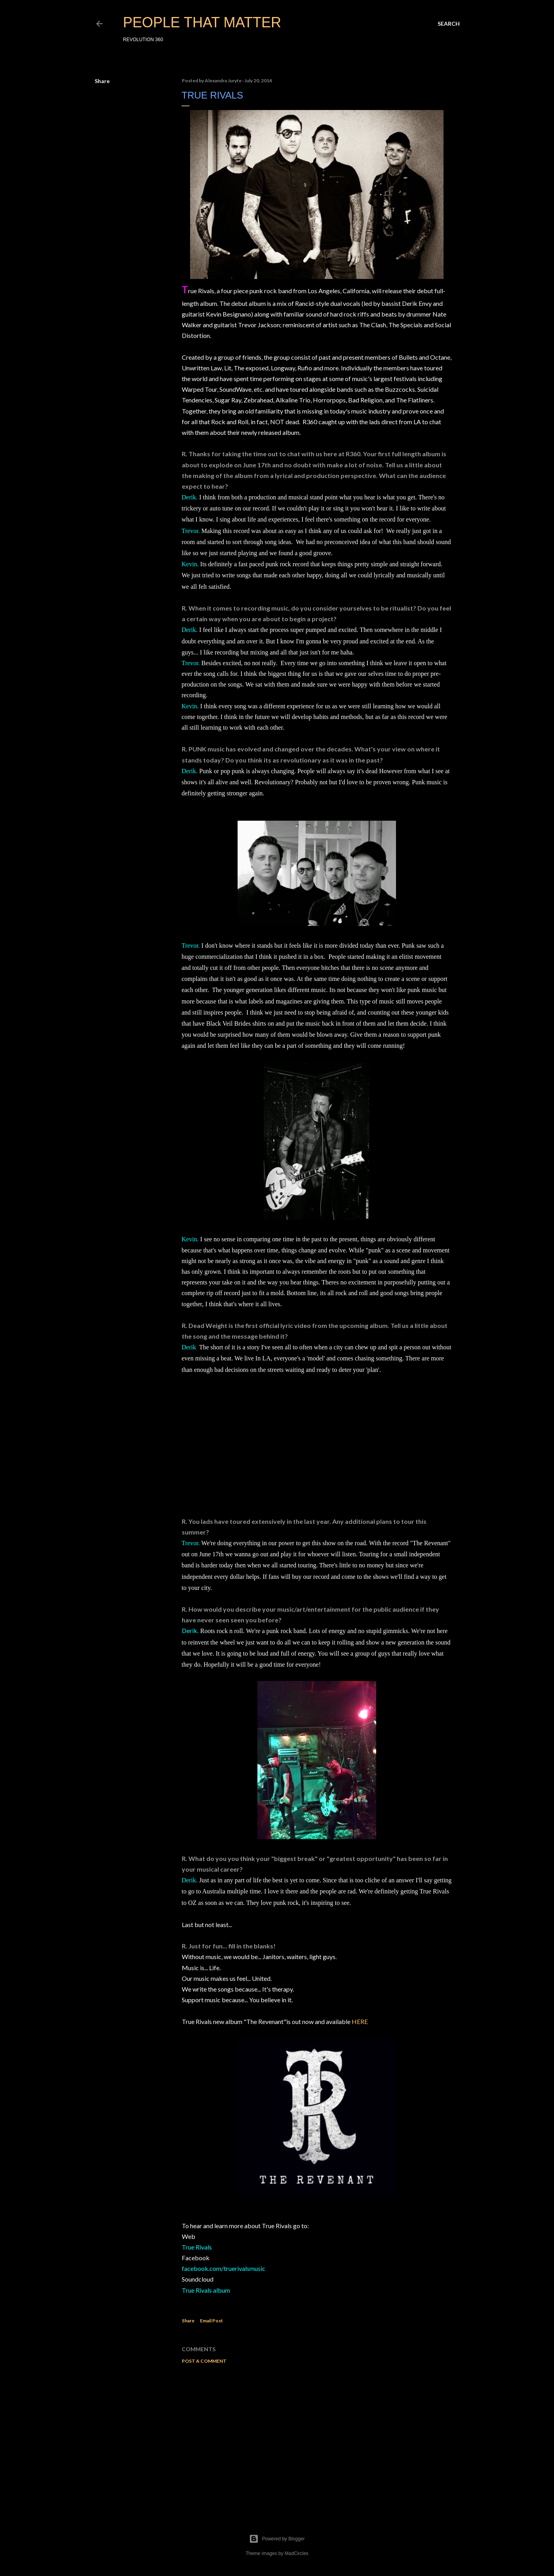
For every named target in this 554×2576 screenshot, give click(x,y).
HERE (360, 2021)
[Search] (449, 23)
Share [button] (102, 81)
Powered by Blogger (277, 2539)
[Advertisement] (317, 2439)
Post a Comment (204, 2361)
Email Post (211, 2321)
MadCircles (296, 2553)
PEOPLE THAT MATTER (202, 22)
